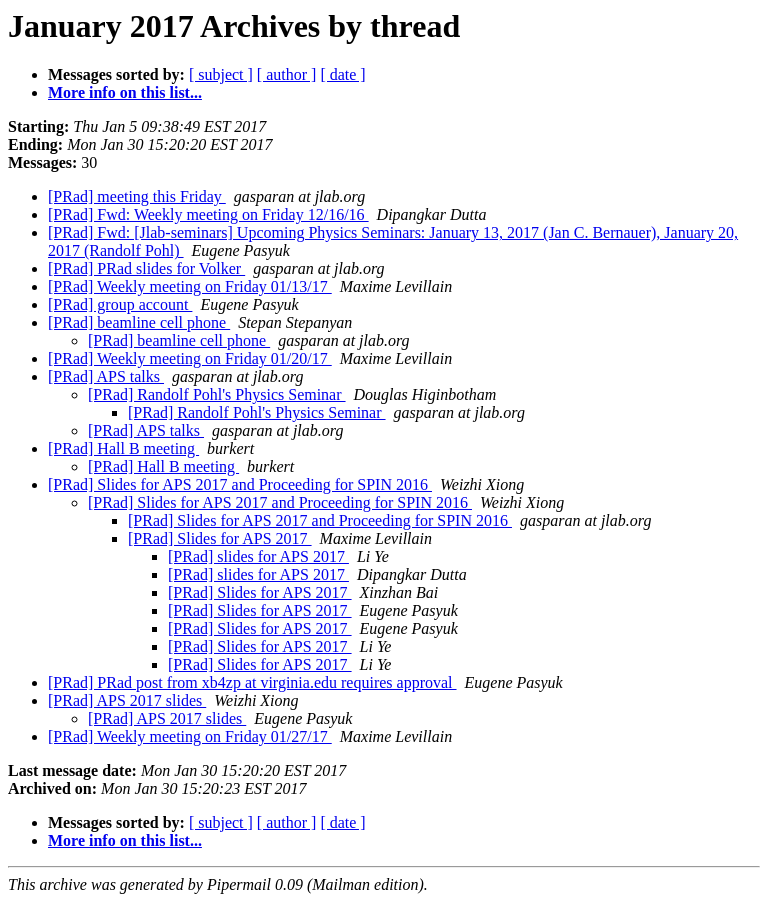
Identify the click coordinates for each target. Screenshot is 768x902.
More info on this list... (125, 92)
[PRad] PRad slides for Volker (146, 268)
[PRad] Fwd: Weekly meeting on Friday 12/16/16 (208, 214)
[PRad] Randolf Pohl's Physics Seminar (217, 394)
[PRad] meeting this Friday (137, 196)
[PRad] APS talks (106, 376)
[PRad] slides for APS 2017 (258, 556)
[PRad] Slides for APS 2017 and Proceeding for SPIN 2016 (240, 484)
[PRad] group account (120, 304)
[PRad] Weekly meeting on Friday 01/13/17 (190, 286)
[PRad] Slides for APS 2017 (220, 538)
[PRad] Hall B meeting (123, 448)
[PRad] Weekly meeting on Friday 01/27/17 (190, 736)
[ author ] (287, 74)
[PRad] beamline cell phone (139, 322)
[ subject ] (221, 74)
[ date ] (342, 74)
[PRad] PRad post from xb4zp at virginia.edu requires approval (252, 682)
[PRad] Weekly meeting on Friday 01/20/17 (190, 358)
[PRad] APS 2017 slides (127, 700)
